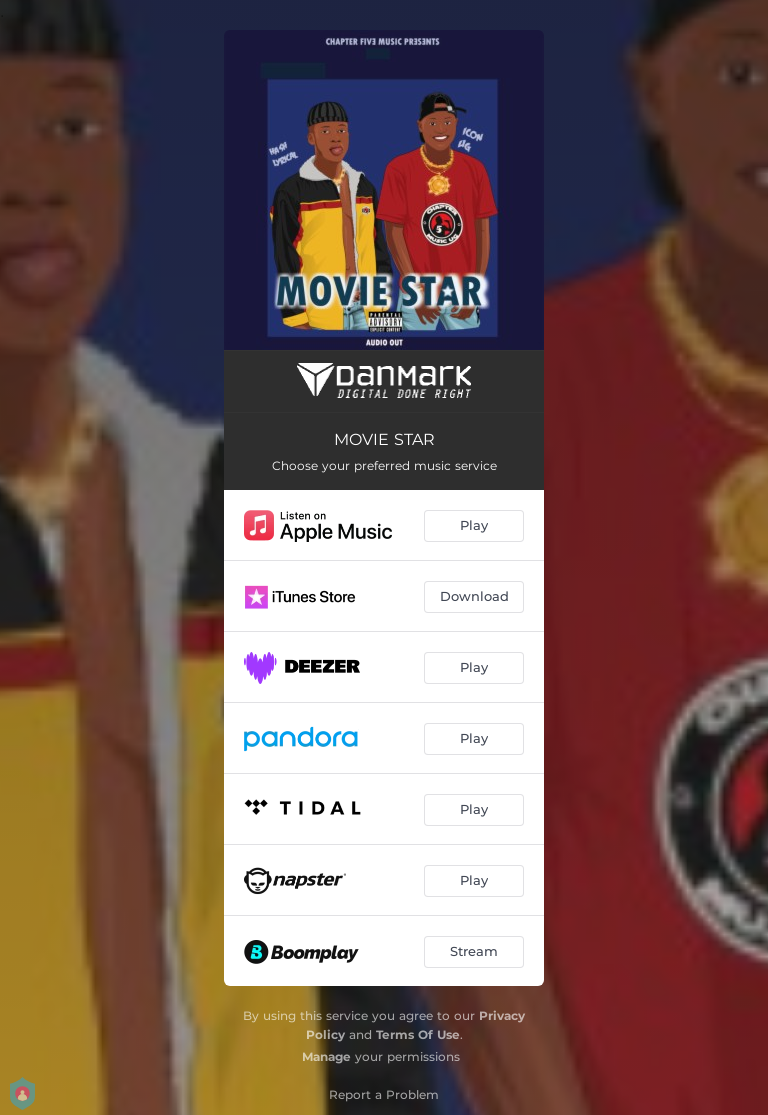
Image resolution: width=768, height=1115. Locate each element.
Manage (326, 1056)
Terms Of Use (418, 1034)
